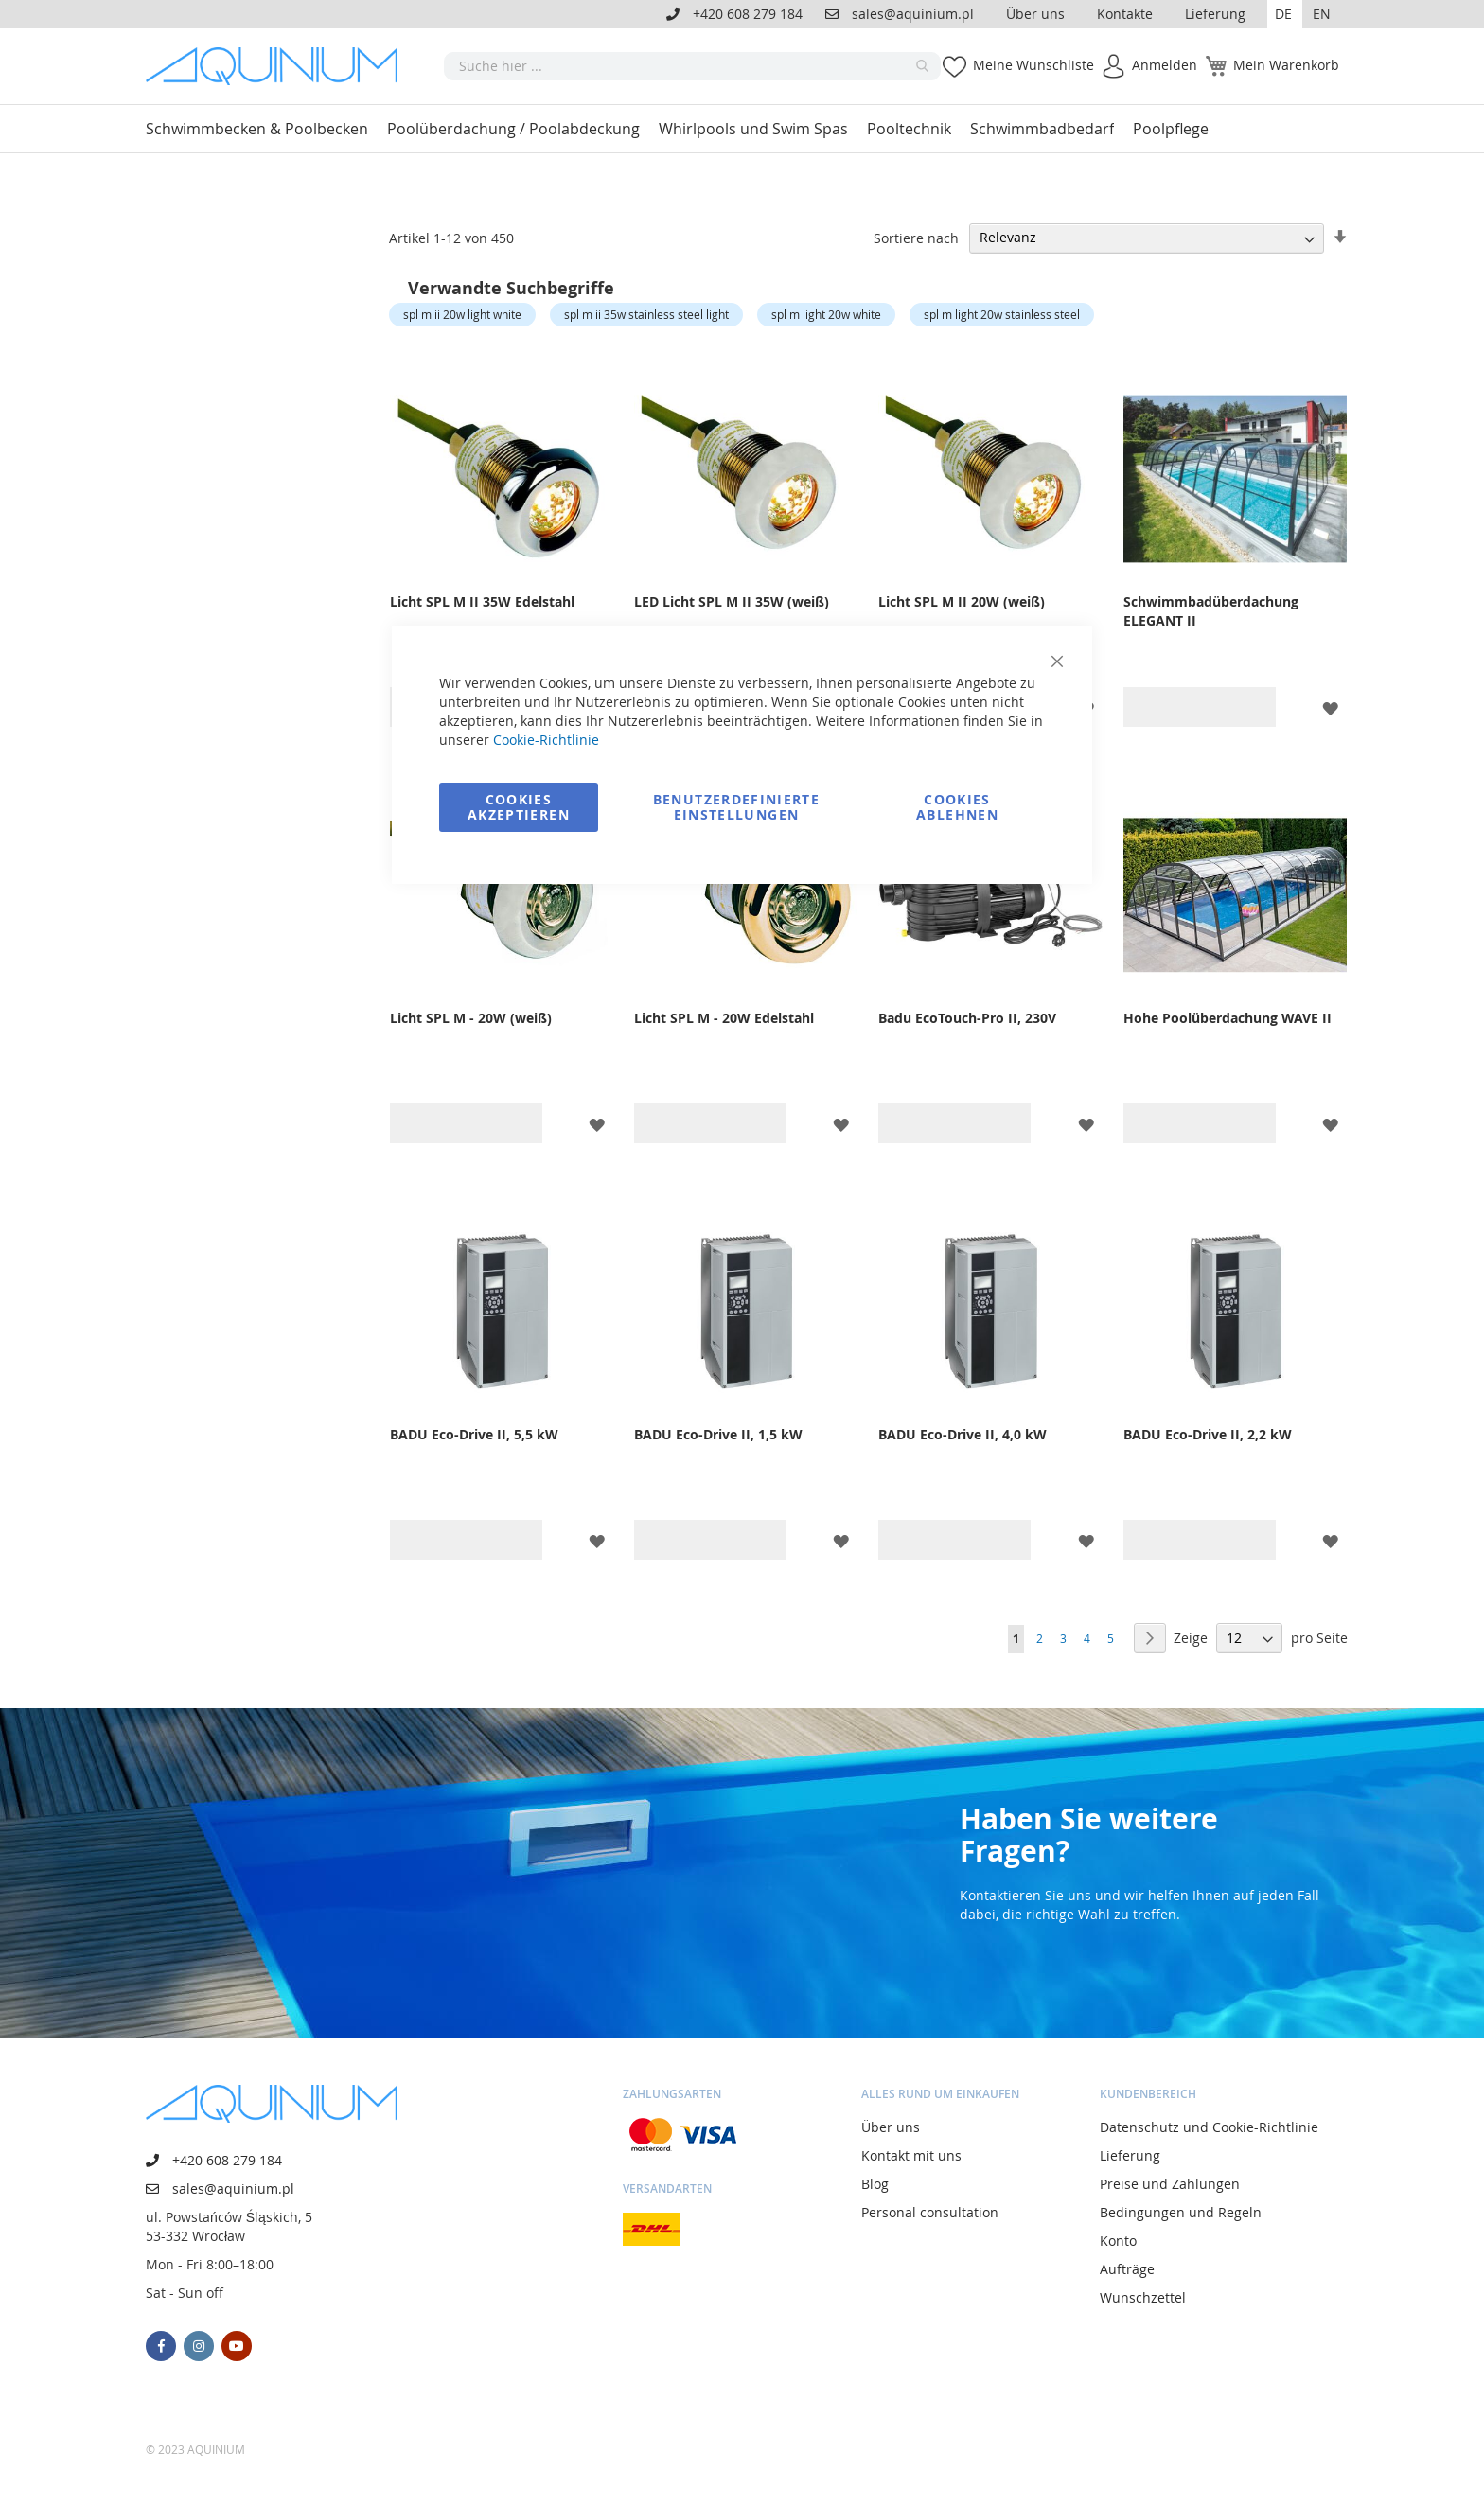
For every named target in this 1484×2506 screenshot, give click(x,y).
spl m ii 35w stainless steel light (646, 314)
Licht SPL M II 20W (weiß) (961, 601)
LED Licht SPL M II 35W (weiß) (731, 601)
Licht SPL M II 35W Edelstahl (482, 601)
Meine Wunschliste (1033, 65)
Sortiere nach (916, 237)
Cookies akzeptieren (519, 806)
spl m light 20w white (826, 314)
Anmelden (1164, 65)
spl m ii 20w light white (462, 314)
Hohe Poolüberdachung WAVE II (1227, 1018)
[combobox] (692, 66)
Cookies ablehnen (957, 806)
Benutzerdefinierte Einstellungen (736, 806)
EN (1322, 14)
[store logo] (278, 66)
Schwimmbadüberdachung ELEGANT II (1210, 610)
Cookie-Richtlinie (546, 740)
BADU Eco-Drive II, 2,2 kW (1207, 1434)
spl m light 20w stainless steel (1002, 314)
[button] (1284, 14)
